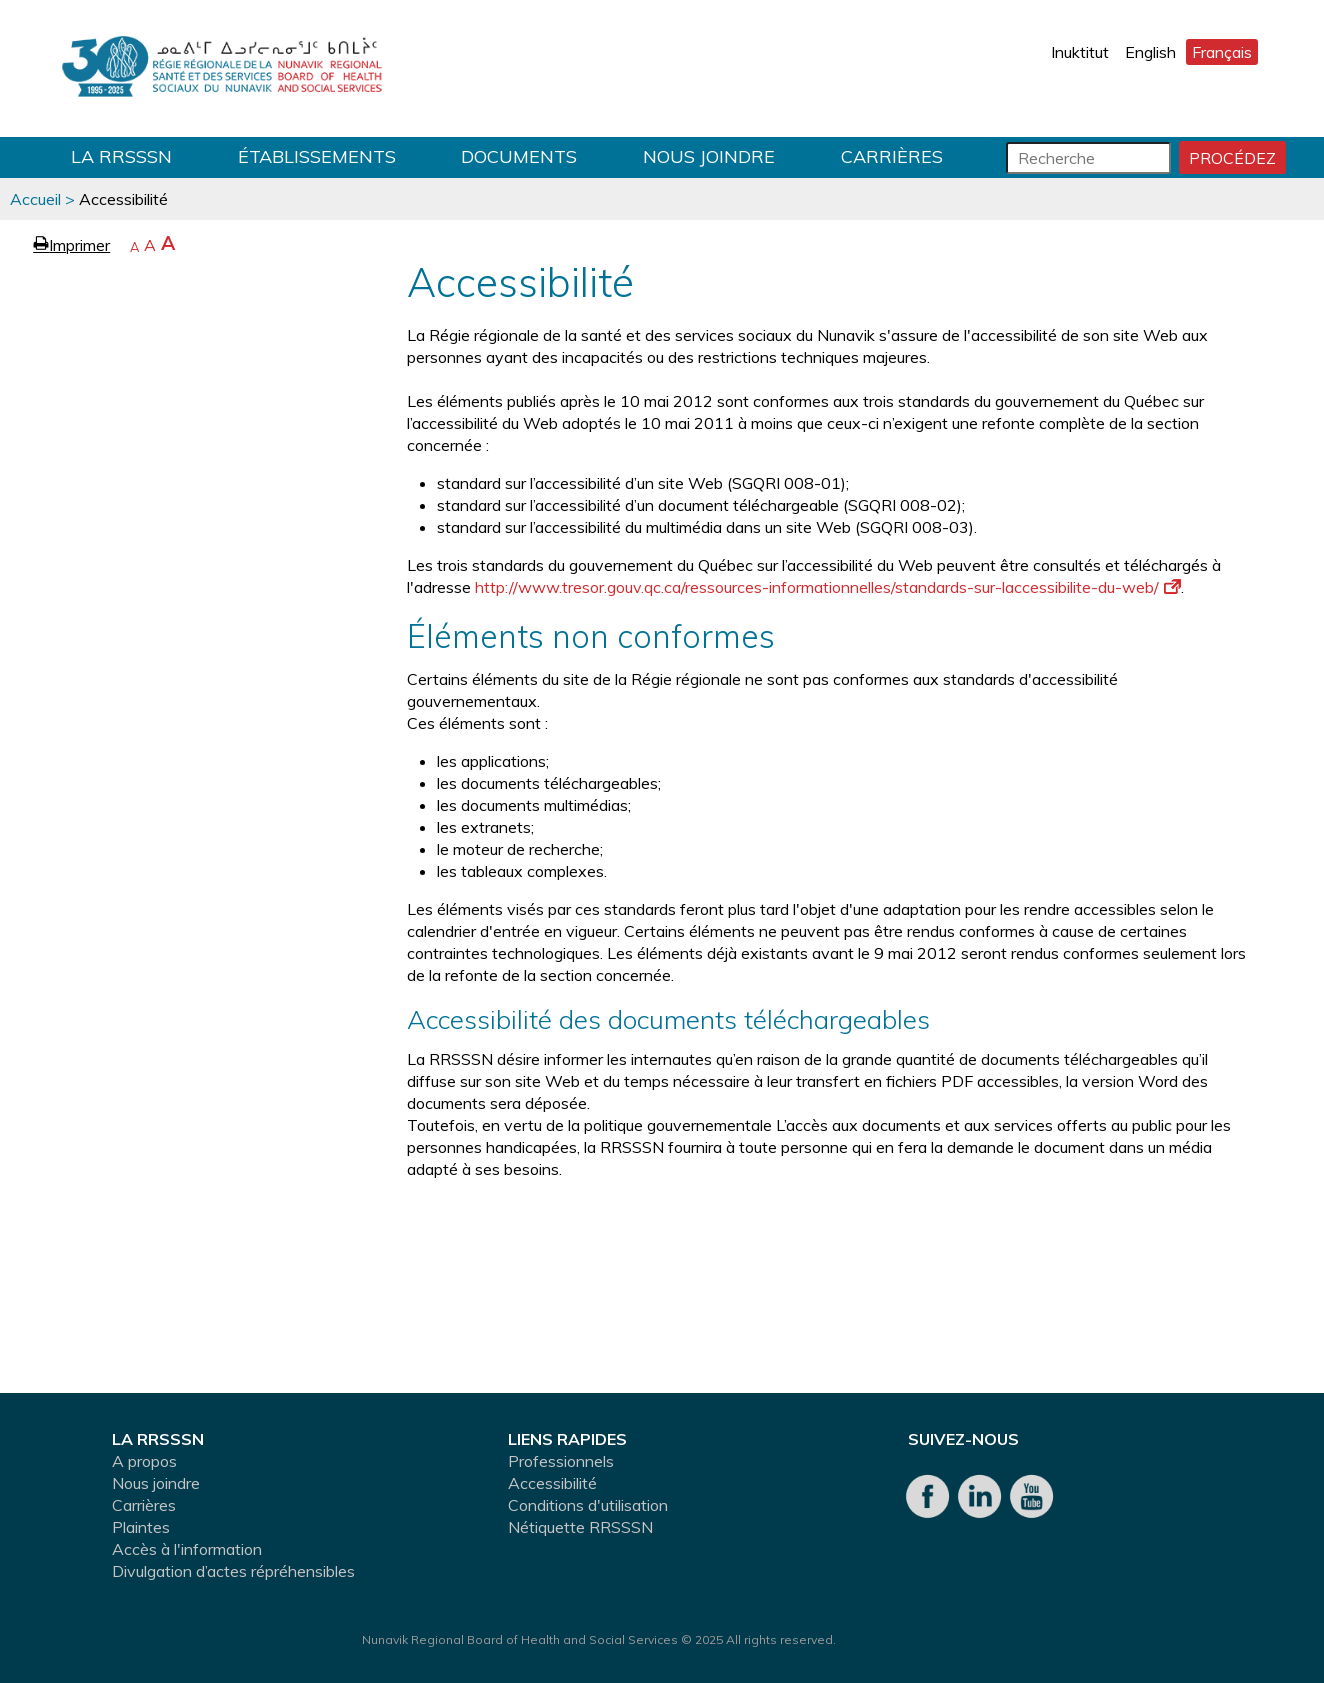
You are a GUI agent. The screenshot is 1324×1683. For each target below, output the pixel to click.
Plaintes (141, 1527)
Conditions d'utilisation (588, 1505)
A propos (144, 1461)
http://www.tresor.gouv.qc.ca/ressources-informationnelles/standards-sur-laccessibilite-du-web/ (828, 587)
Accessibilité (552, 1483)
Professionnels (561, 1461)
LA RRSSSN (121, 156)
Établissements (317, 156)
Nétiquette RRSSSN (580, 1527)
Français (1222, 52)
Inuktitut (1080, 52)
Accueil (35, 199)
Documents (519, 156)
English (1150, 52)
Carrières (892, 156)
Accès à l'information (187, 1549)
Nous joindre (709, 156)
